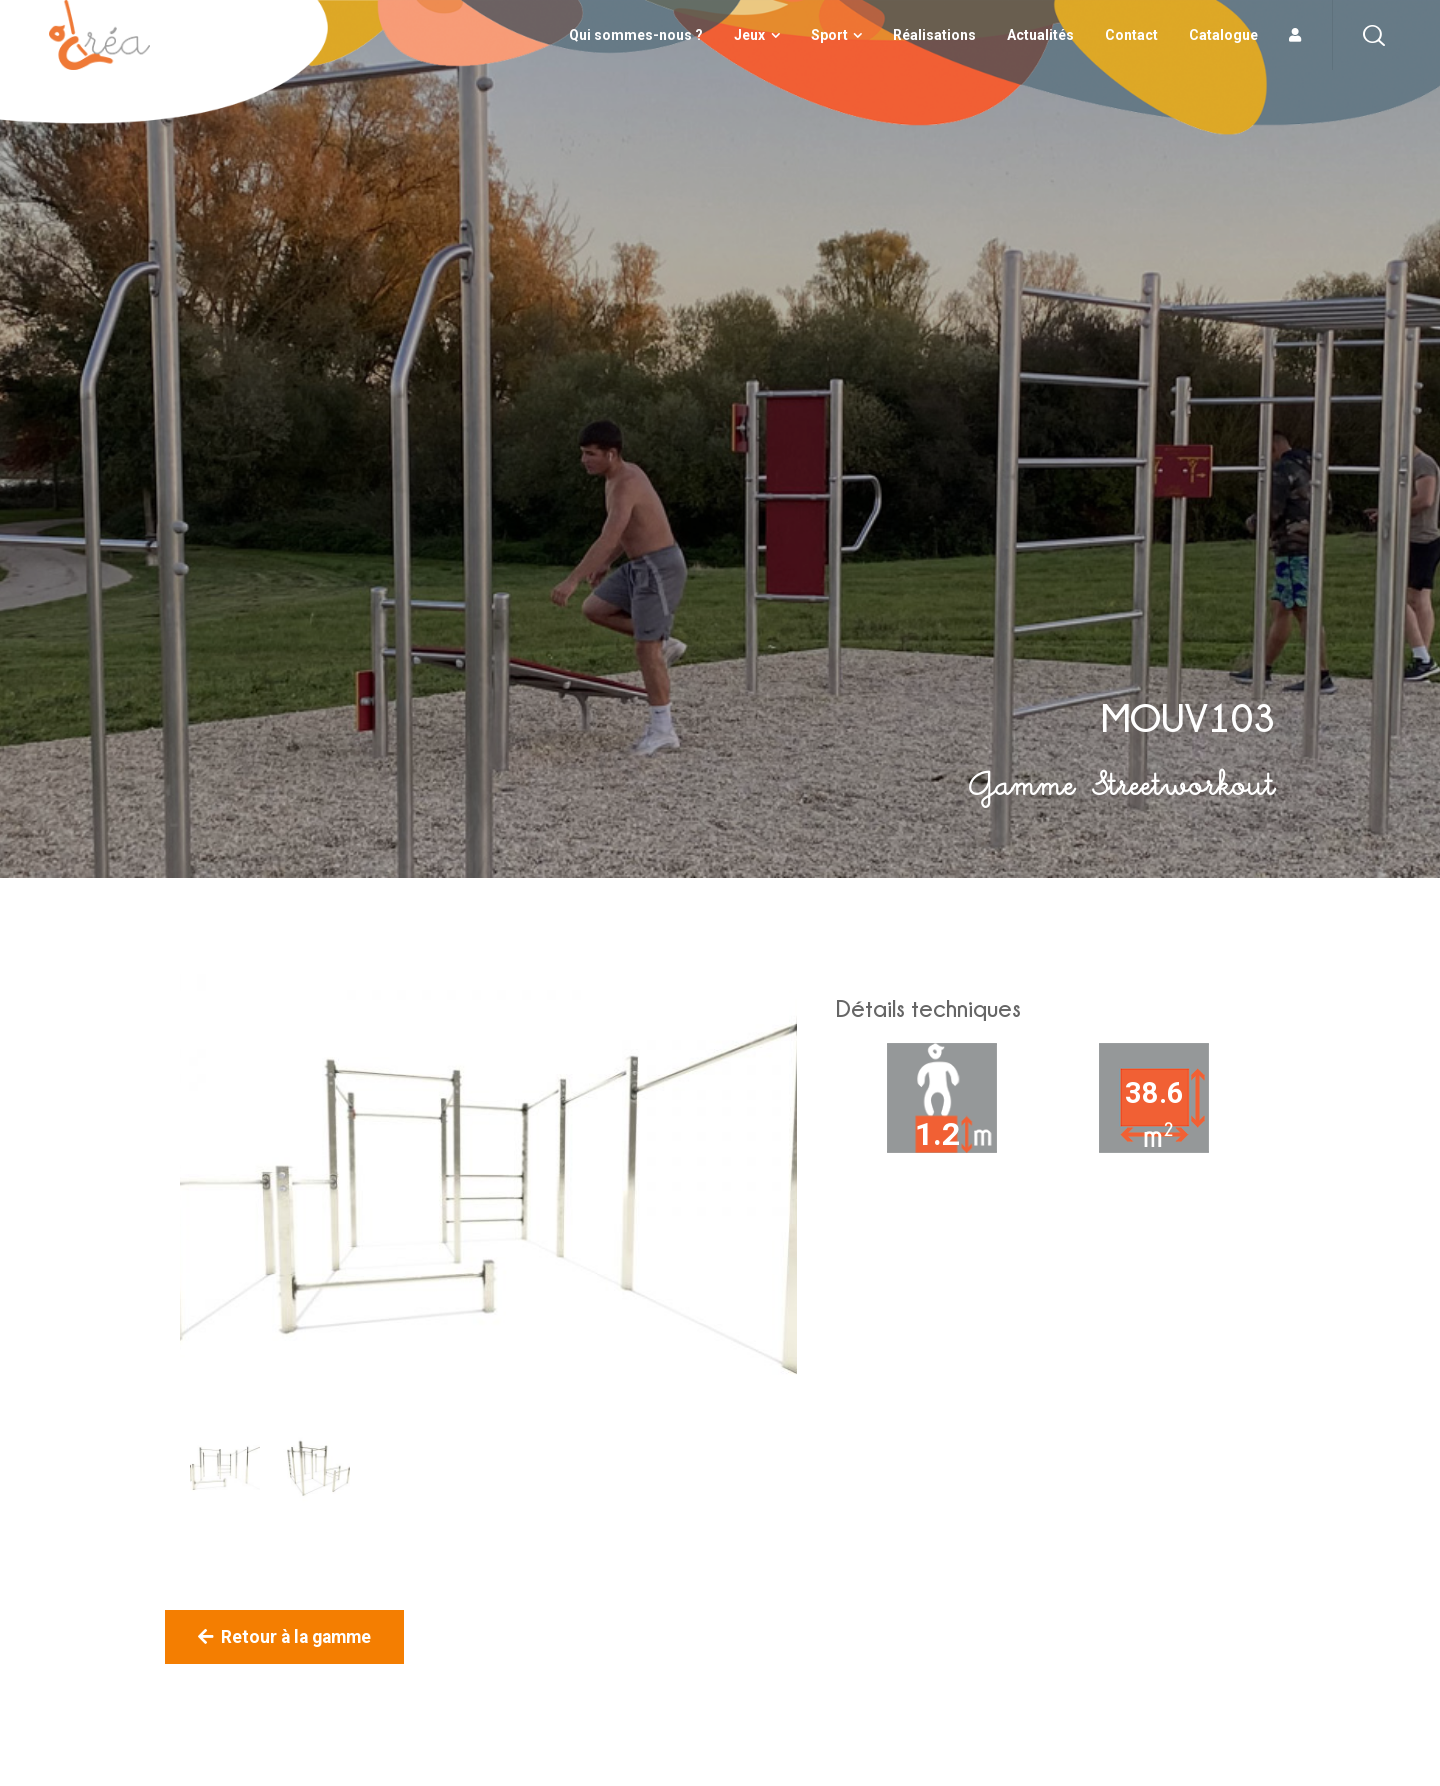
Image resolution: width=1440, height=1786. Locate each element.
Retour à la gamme (284, 1637)
